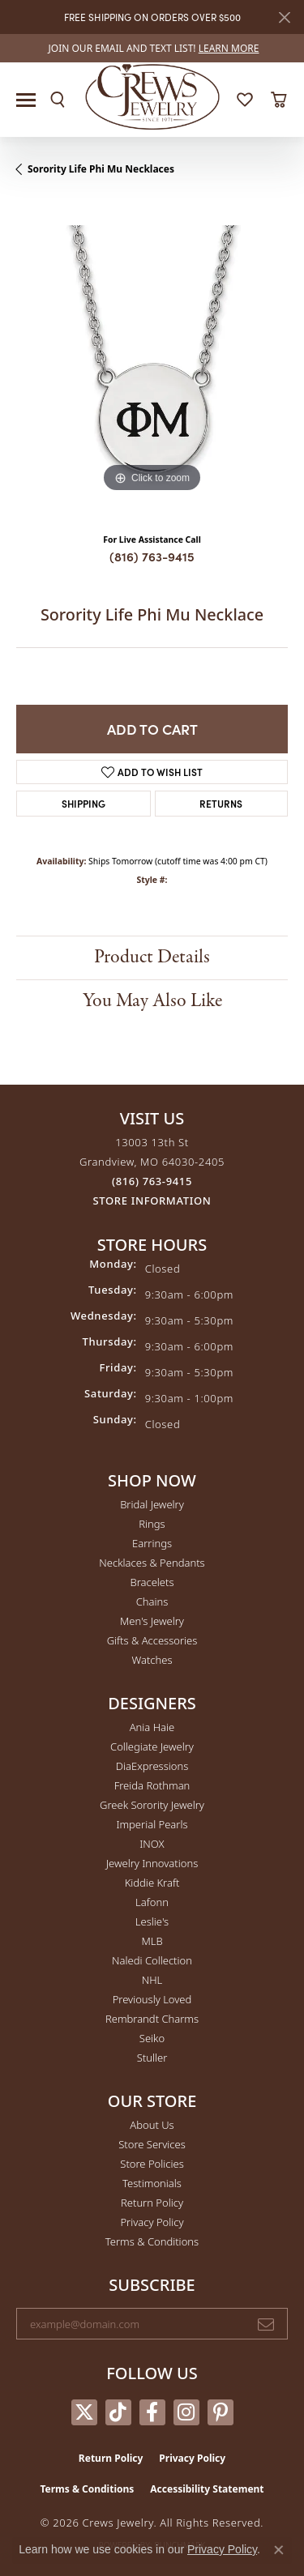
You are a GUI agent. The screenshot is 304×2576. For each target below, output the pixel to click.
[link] (152, 48)
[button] (57, 99)
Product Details (152, 957)
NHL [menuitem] (152, 1980)
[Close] (284, 17)
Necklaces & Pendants (151, 1562)
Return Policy (152, 2202)
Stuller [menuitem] (152, 2057)
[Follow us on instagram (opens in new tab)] (186, 2412)
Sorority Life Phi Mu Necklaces (101, 169)
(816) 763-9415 (152, 556)
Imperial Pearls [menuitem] (151, 1824)
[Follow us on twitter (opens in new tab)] (84, 2412)
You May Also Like (152, 1000)
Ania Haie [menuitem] (152, 1727)
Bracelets (151, 1582)
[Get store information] (152, 1201)
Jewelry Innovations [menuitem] (152, 1863)
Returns (220, 803)
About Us (151, 2125)
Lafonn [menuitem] (152, 1902)
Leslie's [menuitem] (152, 1921)
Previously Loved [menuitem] (152, 1999)
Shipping (83, 803)
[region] (152, 361)
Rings (152, 1523)
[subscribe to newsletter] (266, 2324)
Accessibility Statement (206, 2489)
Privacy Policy (151, 2222)
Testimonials (152, 2183)
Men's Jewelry (152, 1621)
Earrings (152, 1543)
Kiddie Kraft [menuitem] (152, 1882)
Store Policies (151, 2163)
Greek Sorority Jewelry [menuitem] (152, 1805)
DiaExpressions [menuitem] (152, 1766)
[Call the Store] (152, 1181)
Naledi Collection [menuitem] (152, 1960)
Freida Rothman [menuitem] (152, 1785)
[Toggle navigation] (26, 100)
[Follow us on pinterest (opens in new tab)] (220, 2412)
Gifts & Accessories (152, 1640)
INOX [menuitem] (151, 1843)
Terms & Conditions (152, 2241)
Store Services (152, 2144)
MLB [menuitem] (151, 1941)
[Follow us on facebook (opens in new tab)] (152, 2412)
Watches (152, 1660)
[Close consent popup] (279, 2550)
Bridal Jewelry (152, 1504)
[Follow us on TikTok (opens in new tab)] (118, 2412)
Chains (152, 1601)
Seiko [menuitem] (152, 2038)
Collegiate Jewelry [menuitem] (152, 1746)
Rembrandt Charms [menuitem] (152, 2018)
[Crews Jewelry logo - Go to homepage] (152, 95)
